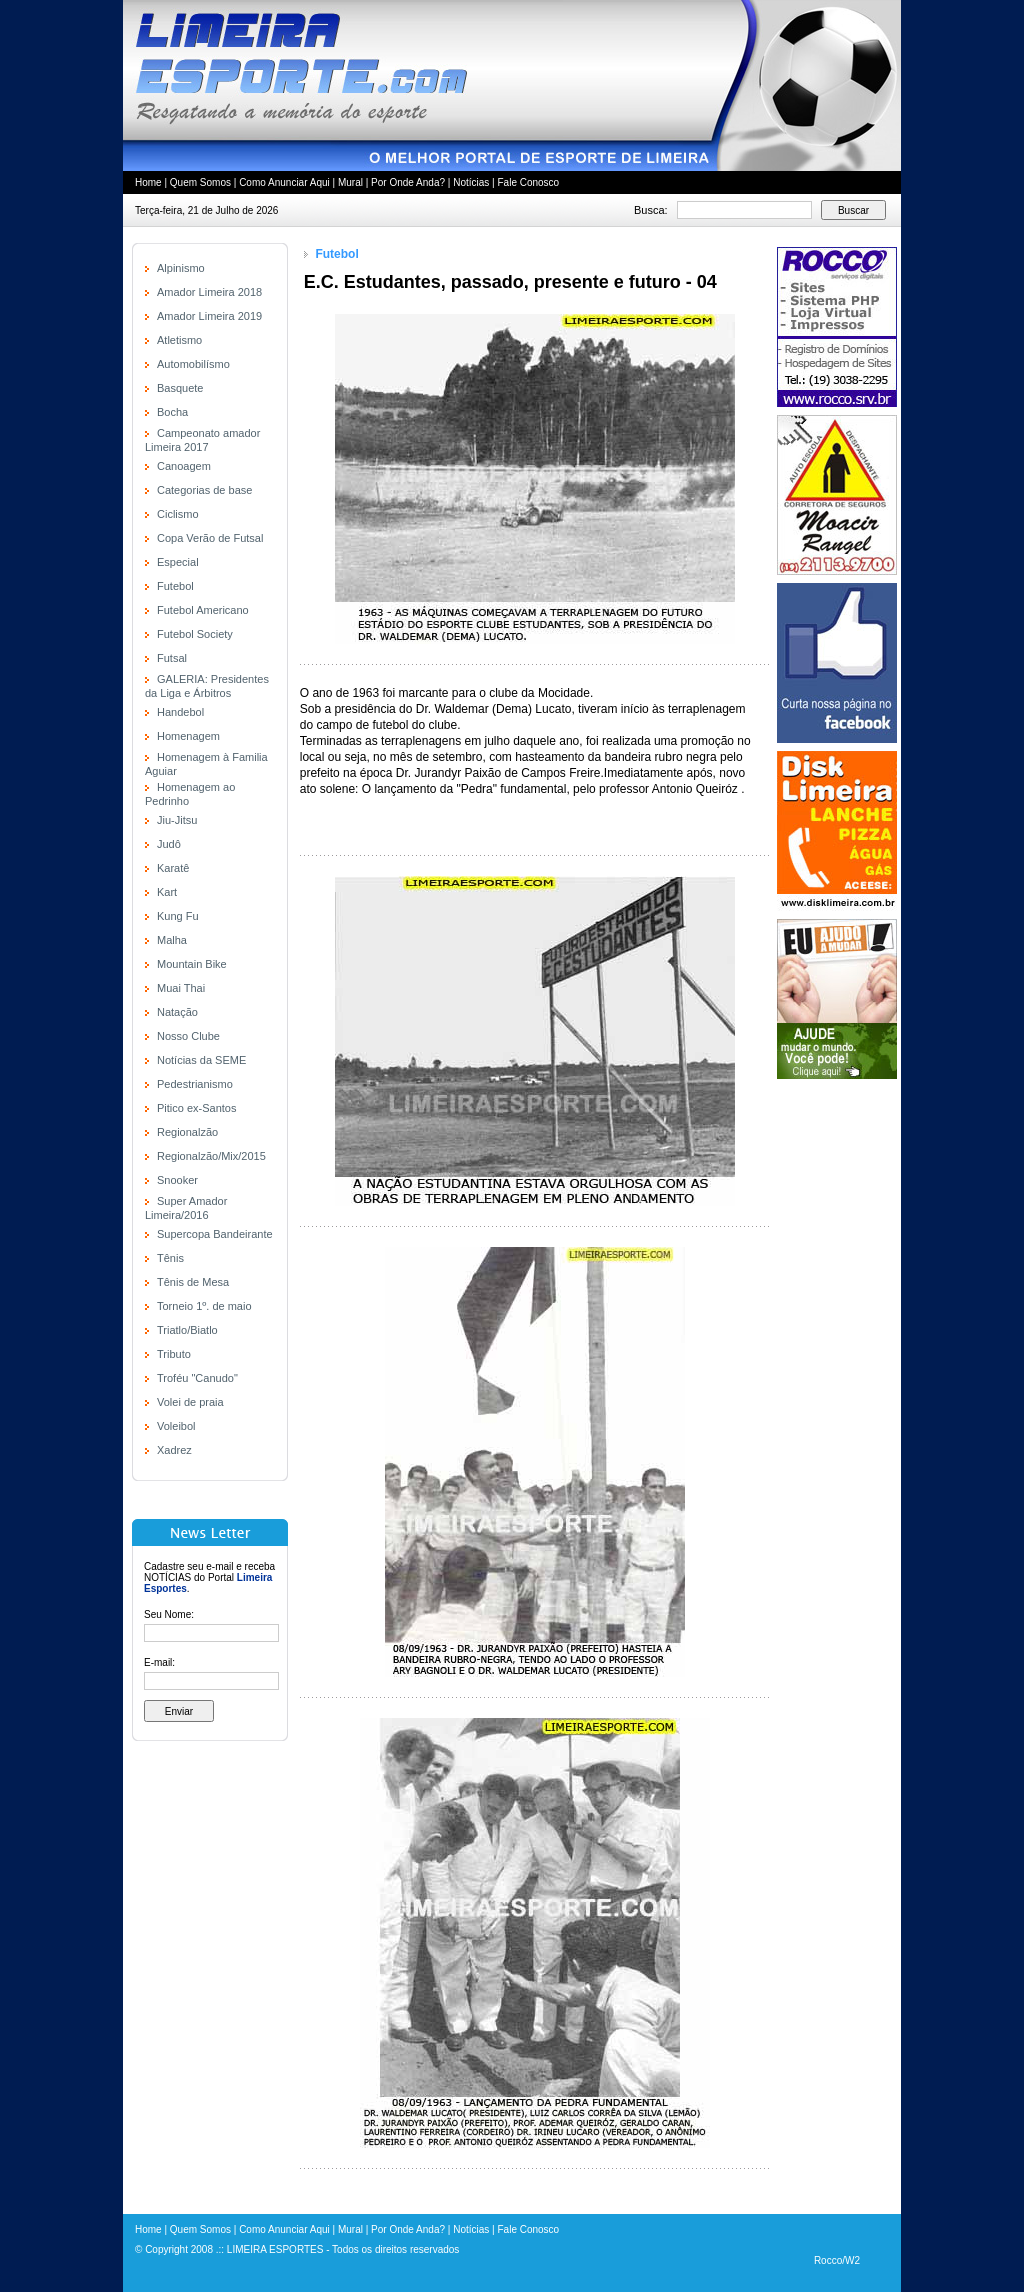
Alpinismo (181, 268)
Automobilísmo (193, 364)
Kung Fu (178, 916)
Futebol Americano (203, 610)
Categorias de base (204, 490)
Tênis (170, 1258)
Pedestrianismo (195, 1084)
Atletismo (179, 340)
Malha (172, 940)
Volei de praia (190, 1402)
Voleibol (176, 1426)
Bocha (172, 412)
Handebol (180, 712)
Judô (169, 844)
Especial (178, 562)
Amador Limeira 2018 (209, 292)
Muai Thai (181, 988)
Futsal (172, 658)
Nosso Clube (188, 1036)
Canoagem (184, 466)
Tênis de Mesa (193, 1282)
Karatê (173, 868)
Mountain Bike (192, 964)
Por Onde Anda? (408, 182)
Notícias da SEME (201, 1060)
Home (148, 182)
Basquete (180, 388)
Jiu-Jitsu (177, 820)
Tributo (174, 1354)
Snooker (177, 1180)
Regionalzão (187, 1132)
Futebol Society (195, 634)
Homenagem (188, 736)
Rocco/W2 (837, 2260)
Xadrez (174, 1450)
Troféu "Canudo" (197, 1378)
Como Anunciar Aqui (284, 182)
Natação (177, 1012)
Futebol (175, 586)
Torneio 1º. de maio (204, 1306)
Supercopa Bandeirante (215, 1234)
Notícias (471, 182)
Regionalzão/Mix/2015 (211, 1156)
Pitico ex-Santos (196, 1108)
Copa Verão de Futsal (210, 538)
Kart (167, 892)
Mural (350, 182)
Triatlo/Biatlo (187, 1330)
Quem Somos (200, 182)
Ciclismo (178, 514)
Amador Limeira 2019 (209, 316)
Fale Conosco (528, 182)
